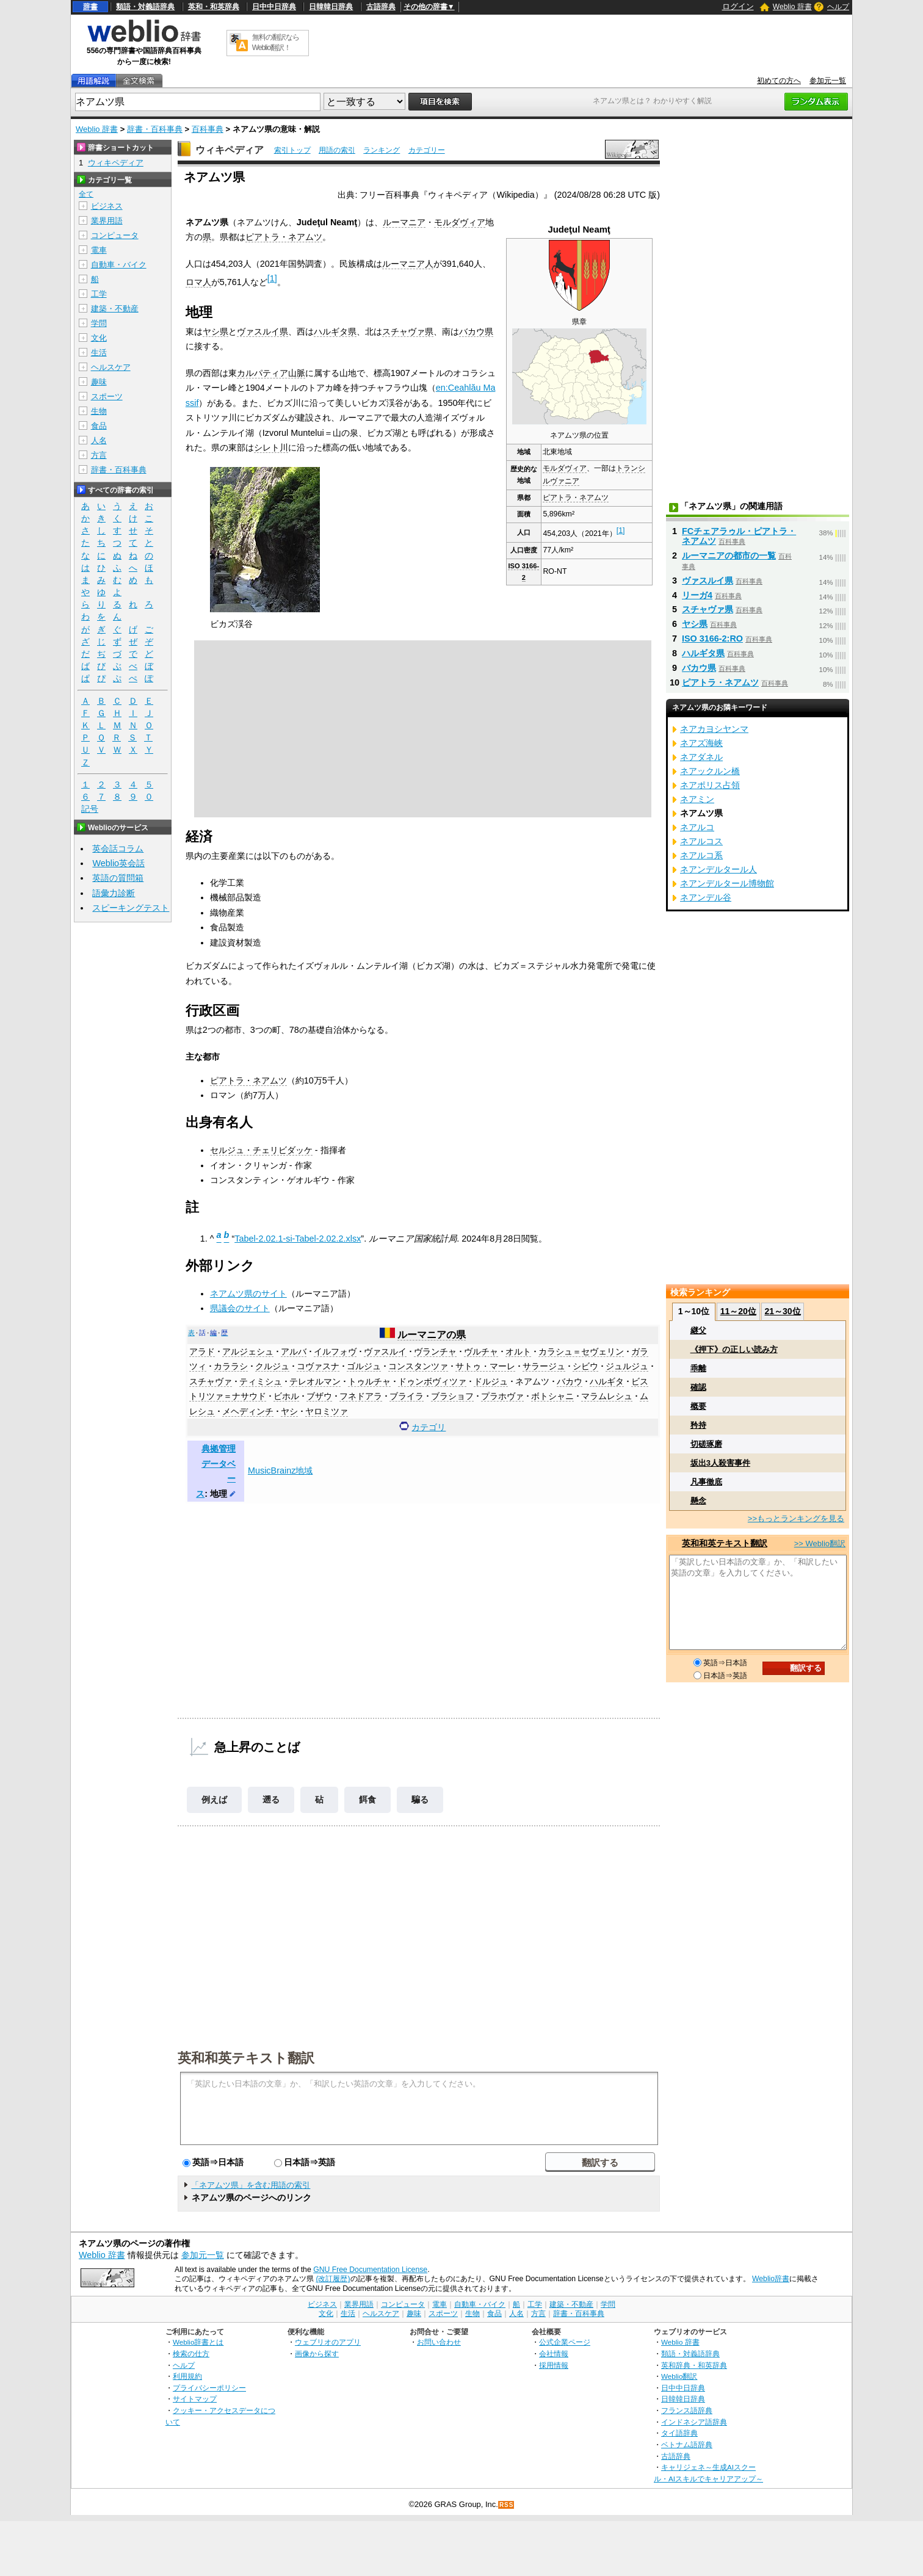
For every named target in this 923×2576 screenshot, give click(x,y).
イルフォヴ (335, 1351)
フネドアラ (360, 1396)
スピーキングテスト (130, 908)
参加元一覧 (827, 80)
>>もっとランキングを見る (796, 1518)
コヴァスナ (318, 1366)
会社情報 (553, 2353)
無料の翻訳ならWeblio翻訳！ (275, 42)
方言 (99, 455)
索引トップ (292, 150)
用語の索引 (337, 150)
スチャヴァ (210, 1381)
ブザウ (319, 1396)
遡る (271, 1799)
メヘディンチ (247, 1411)
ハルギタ (607, 1381)
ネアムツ (532, 1381)
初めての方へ (779, 80)
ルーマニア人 (407, 264)
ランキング (381, 150)
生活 (99, 352)
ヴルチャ (481, 1351)
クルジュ (272, 1366)
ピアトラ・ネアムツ (576, 497)
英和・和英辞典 (213, 6)
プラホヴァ (502, 1396)
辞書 (90, 6)
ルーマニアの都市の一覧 (729, 555)
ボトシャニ (552, 1396)
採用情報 (553, 2365)
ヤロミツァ (326, 1411)
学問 (99, 323)
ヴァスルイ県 (262, 331)
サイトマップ (195, 2399)
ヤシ (289, 1411)
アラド (202, 1351)
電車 (99, 250)
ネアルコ (697, 827)
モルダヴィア (565, 468)
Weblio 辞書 (792, 6)
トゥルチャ (369, 1381)
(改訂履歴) (333, 2278)
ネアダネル (701, 757)
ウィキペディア (229, 150)
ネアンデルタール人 (718, 869)
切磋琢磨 (706, 1444)
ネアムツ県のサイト (248, 1293)
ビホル (286, 1396)
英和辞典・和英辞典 (694, 2365)
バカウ (569, 1381)
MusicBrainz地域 (280, 1470)
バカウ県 (476, 331)
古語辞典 (381, 6)
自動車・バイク (119, 264)
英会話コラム (117, 848)
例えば (214, 1799)
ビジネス (107, 206)
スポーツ (107, 396)
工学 (99, 293)
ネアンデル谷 (705, 897)
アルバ (293, 1351)
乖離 (698, 1368)
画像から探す (317, 2353)
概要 (698, 1406)
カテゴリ (428, 1427)
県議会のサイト (240, 1308)
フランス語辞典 (686, 2410)
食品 (99, 425)
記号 (89, 809)
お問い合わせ (439, 2342)
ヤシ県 (215, 331)
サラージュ (544, 1366)
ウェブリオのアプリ (328, 2342)
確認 (698, 1387)
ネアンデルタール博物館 (727, 883)
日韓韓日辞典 (331, 6)
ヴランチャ (435, 1351)
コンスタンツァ (418, 1366)
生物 (99, 411)
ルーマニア (404, 222)
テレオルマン (315, 1381)
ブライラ (406, 1396)
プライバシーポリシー (209, 2388)
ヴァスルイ (385, 1351)
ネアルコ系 (701, 855)
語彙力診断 (113, 893)
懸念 (698, 1500)
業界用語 (107, 220)
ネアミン (697, 799)
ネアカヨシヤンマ (714, 729)
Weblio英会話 (118, 863)
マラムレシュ (606, 1396)
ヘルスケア (111, 367)
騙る (420, 1799)
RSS (506, 2505)
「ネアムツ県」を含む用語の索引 (250, 2185)
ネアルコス (701, 841)
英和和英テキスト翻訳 (246, 2057)
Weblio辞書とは (198, 2342)
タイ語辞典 (679, 2433)
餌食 (367, 1799)
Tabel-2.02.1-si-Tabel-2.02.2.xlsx (297, 1238)
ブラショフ (452, 1396)
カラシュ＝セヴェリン (581, 1351)
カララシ (231, 1366)
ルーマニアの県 (431, 1335)
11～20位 (738, 1311)
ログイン (738, 6)
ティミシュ (260, 1381)
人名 (99, 440)
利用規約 (187, 2376)
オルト (518, 1351)
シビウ (585, 1366)
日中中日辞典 (274, 6)
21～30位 (782, 1311)
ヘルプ (838, 6)
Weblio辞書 (770, 2278)
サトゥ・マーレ (485, 1366)
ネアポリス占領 (710, 785)
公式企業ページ (564, 2342)
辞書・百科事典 (155, 129)
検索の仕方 (191, 2353)
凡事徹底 (706, 1481)
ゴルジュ (364, 1366)
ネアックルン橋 (710, 771)
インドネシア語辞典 (694, 2422)
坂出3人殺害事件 (720, 1462)
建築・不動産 (115, 308)
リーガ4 (697, 595)
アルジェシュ (247, 1351)
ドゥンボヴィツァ (432, 1381)
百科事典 (207, 129)
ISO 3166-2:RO (712, 638)
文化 (99, 337)
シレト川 (271, 447)
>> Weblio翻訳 (819, 1543)
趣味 (99, 381)
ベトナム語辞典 (686, 2444)
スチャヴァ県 (407, 331)
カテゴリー (426, 150)
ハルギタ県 (335, 331)
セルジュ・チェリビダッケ (261, 1150)
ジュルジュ (627, 1366)
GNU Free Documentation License (370, 2269)
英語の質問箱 (117, 878)
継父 (698, 1330)
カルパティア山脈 (271, 373)
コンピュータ (115, 235)
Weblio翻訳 (679, 2376)
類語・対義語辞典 (145, 6)
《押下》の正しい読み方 (734, 1349)
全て (86, 194)
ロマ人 (198, 282)
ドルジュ (491, 1381)
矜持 (698, 1425)
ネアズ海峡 (701, 743)
